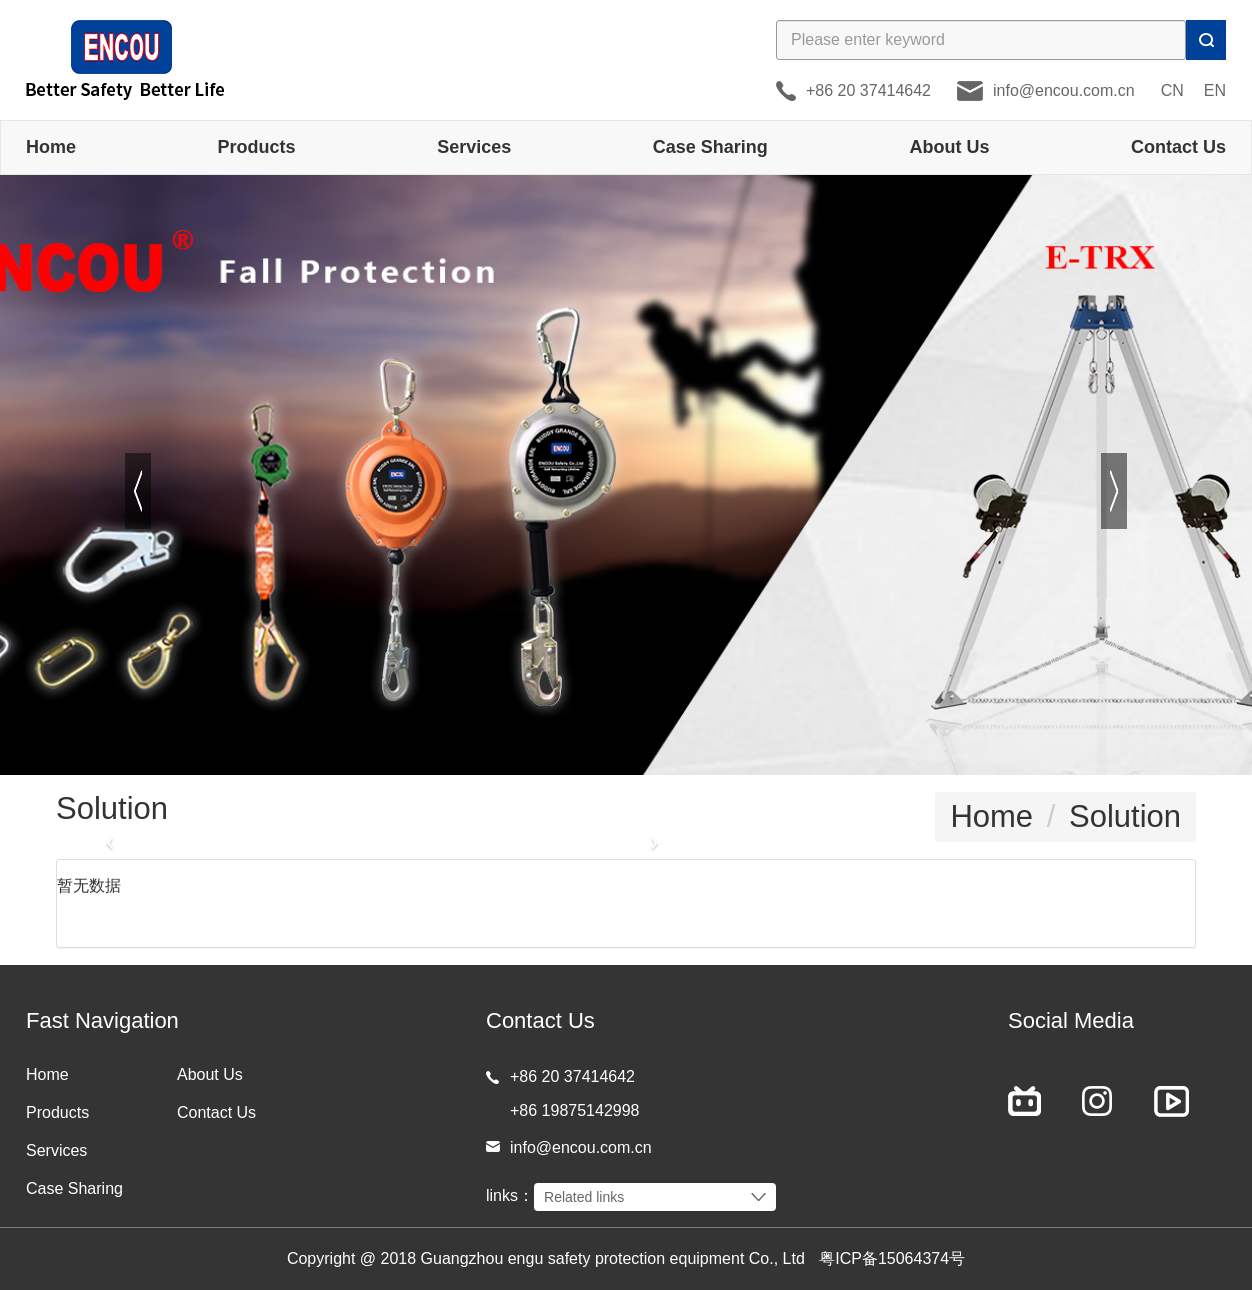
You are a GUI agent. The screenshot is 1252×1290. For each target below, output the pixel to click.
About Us (949, 147)
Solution (1125, 816)
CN (1172, 90)
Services (474, 147)
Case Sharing (710, 147)
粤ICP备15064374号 (892, 1258)
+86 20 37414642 (868, 90)
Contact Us (1178, 147)
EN (1215, 90)
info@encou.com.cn (1064, 90)
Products (257, 147)
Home (51, 147)
